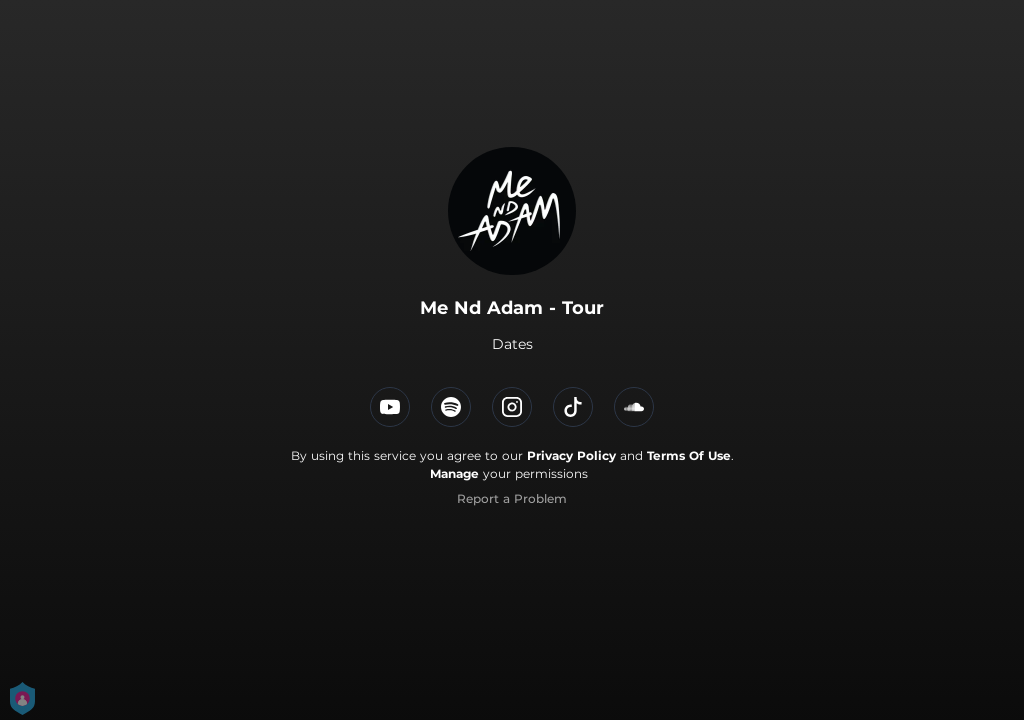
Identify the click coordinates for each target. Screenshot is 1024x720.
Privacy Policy (571, 455)
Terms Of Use (689, 455)
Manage (454, 473)
